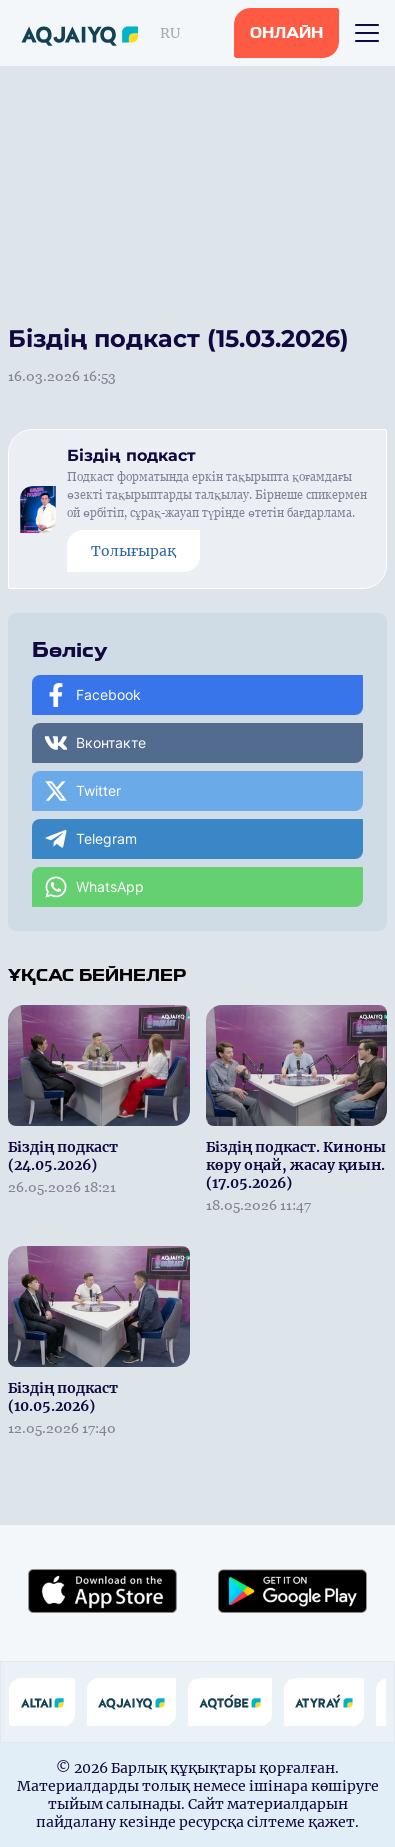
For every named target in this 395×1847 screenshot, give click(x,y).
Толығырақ (133, 551)
